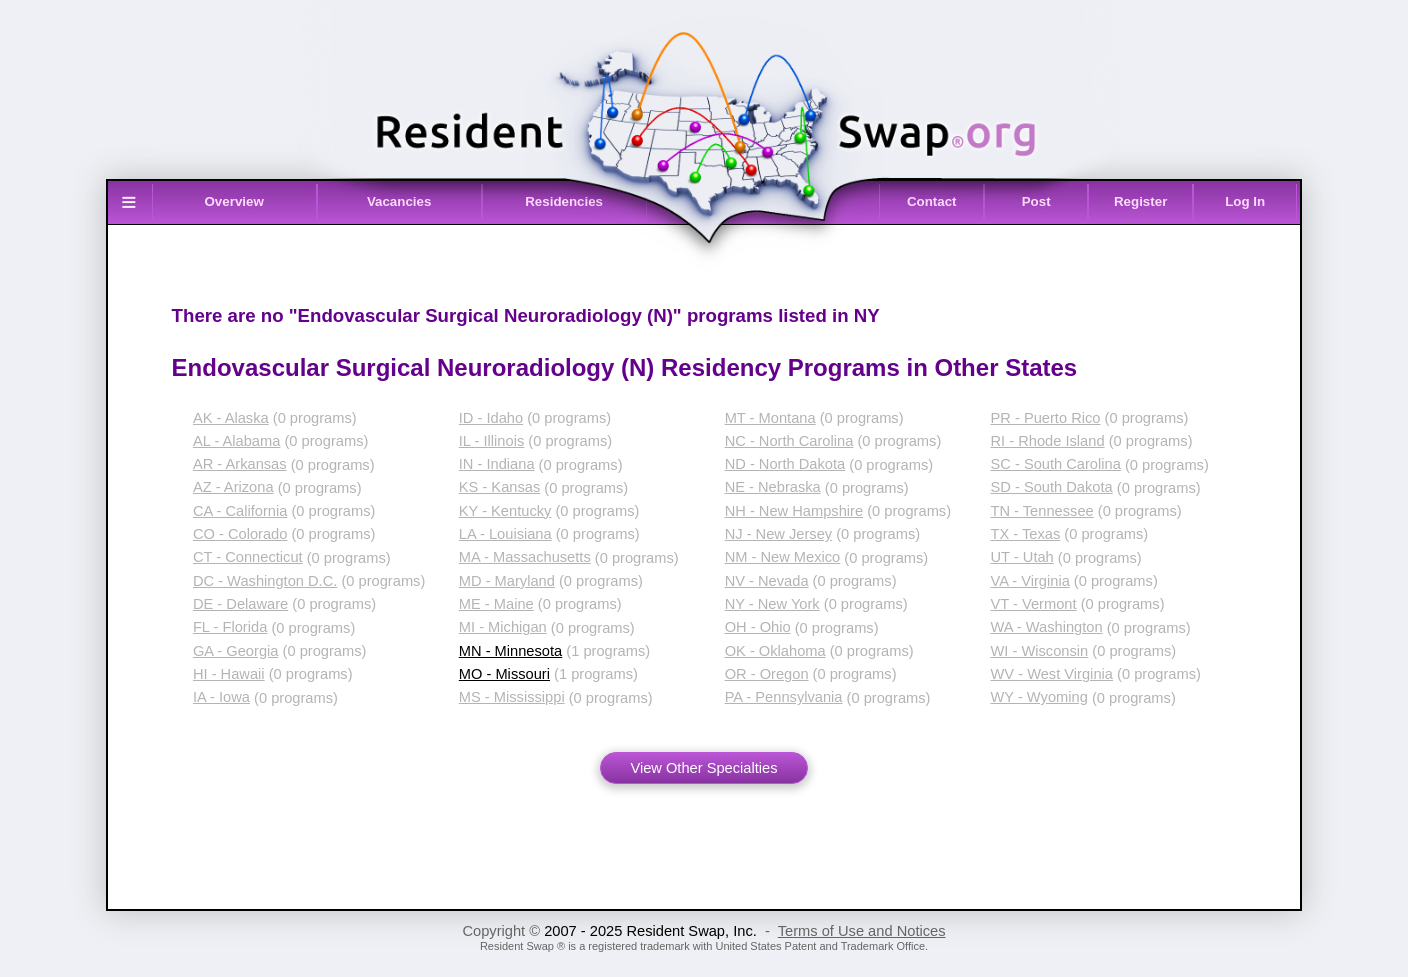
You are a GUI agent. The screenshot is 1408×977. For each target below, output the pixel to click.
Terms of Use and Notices (862, 931)
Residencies (564, 201)
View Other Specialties (703, 768)
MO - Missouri (504, 674)
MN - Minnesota (510, 651)
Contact (932, 201)
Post (1036, 201)
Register (1140, 201)
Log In (1245, 201)
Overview (234, 201)
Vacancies (399, 201)
